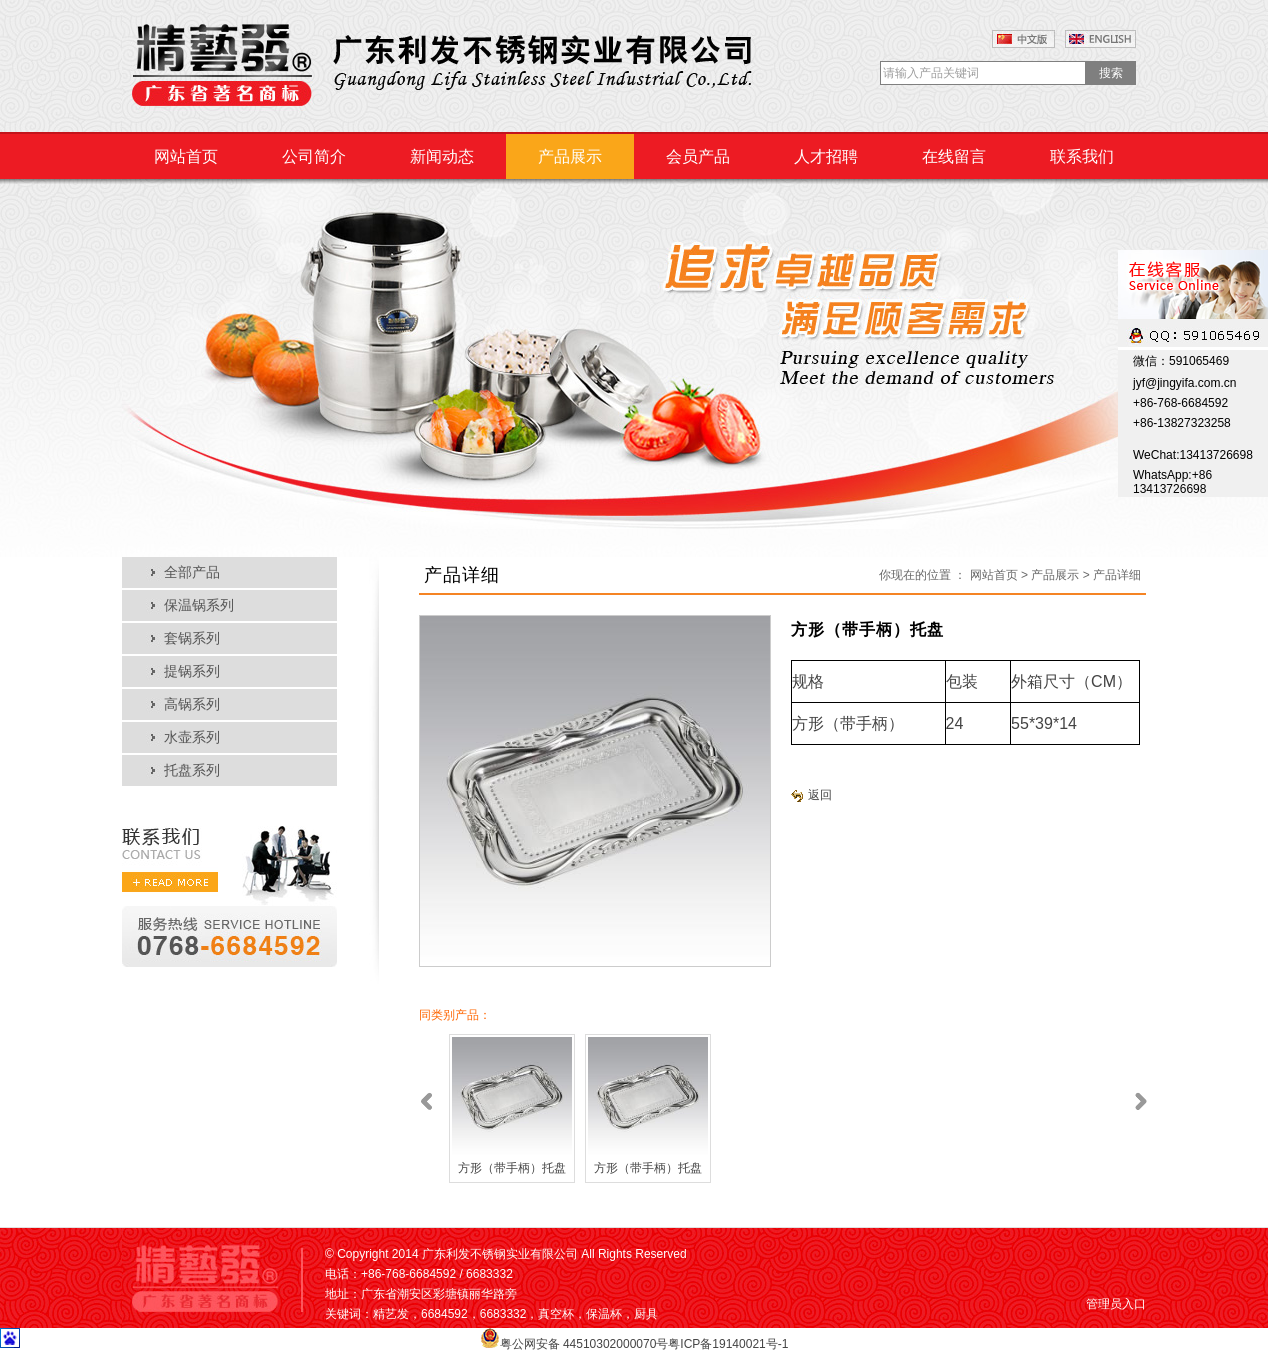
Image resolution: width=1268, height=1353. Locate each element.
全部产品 (192, 572)
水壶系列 (192, 737)
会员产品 (698, 156)
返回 (811, 795)
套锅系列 (192, 638)
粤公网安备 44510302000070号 (584, 1344)
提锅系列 (192, 671)
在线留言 (954, 156)
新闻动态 (442, 156)
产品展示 (570, 156)
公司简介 (314, 156)
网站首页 (186, 156)
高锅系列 (192, 704)
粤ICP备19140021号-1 (728, 1344)
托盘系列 (192, 770)
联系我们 (1082, 156)
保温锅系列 (199, 605)
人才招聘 (826, 156)
